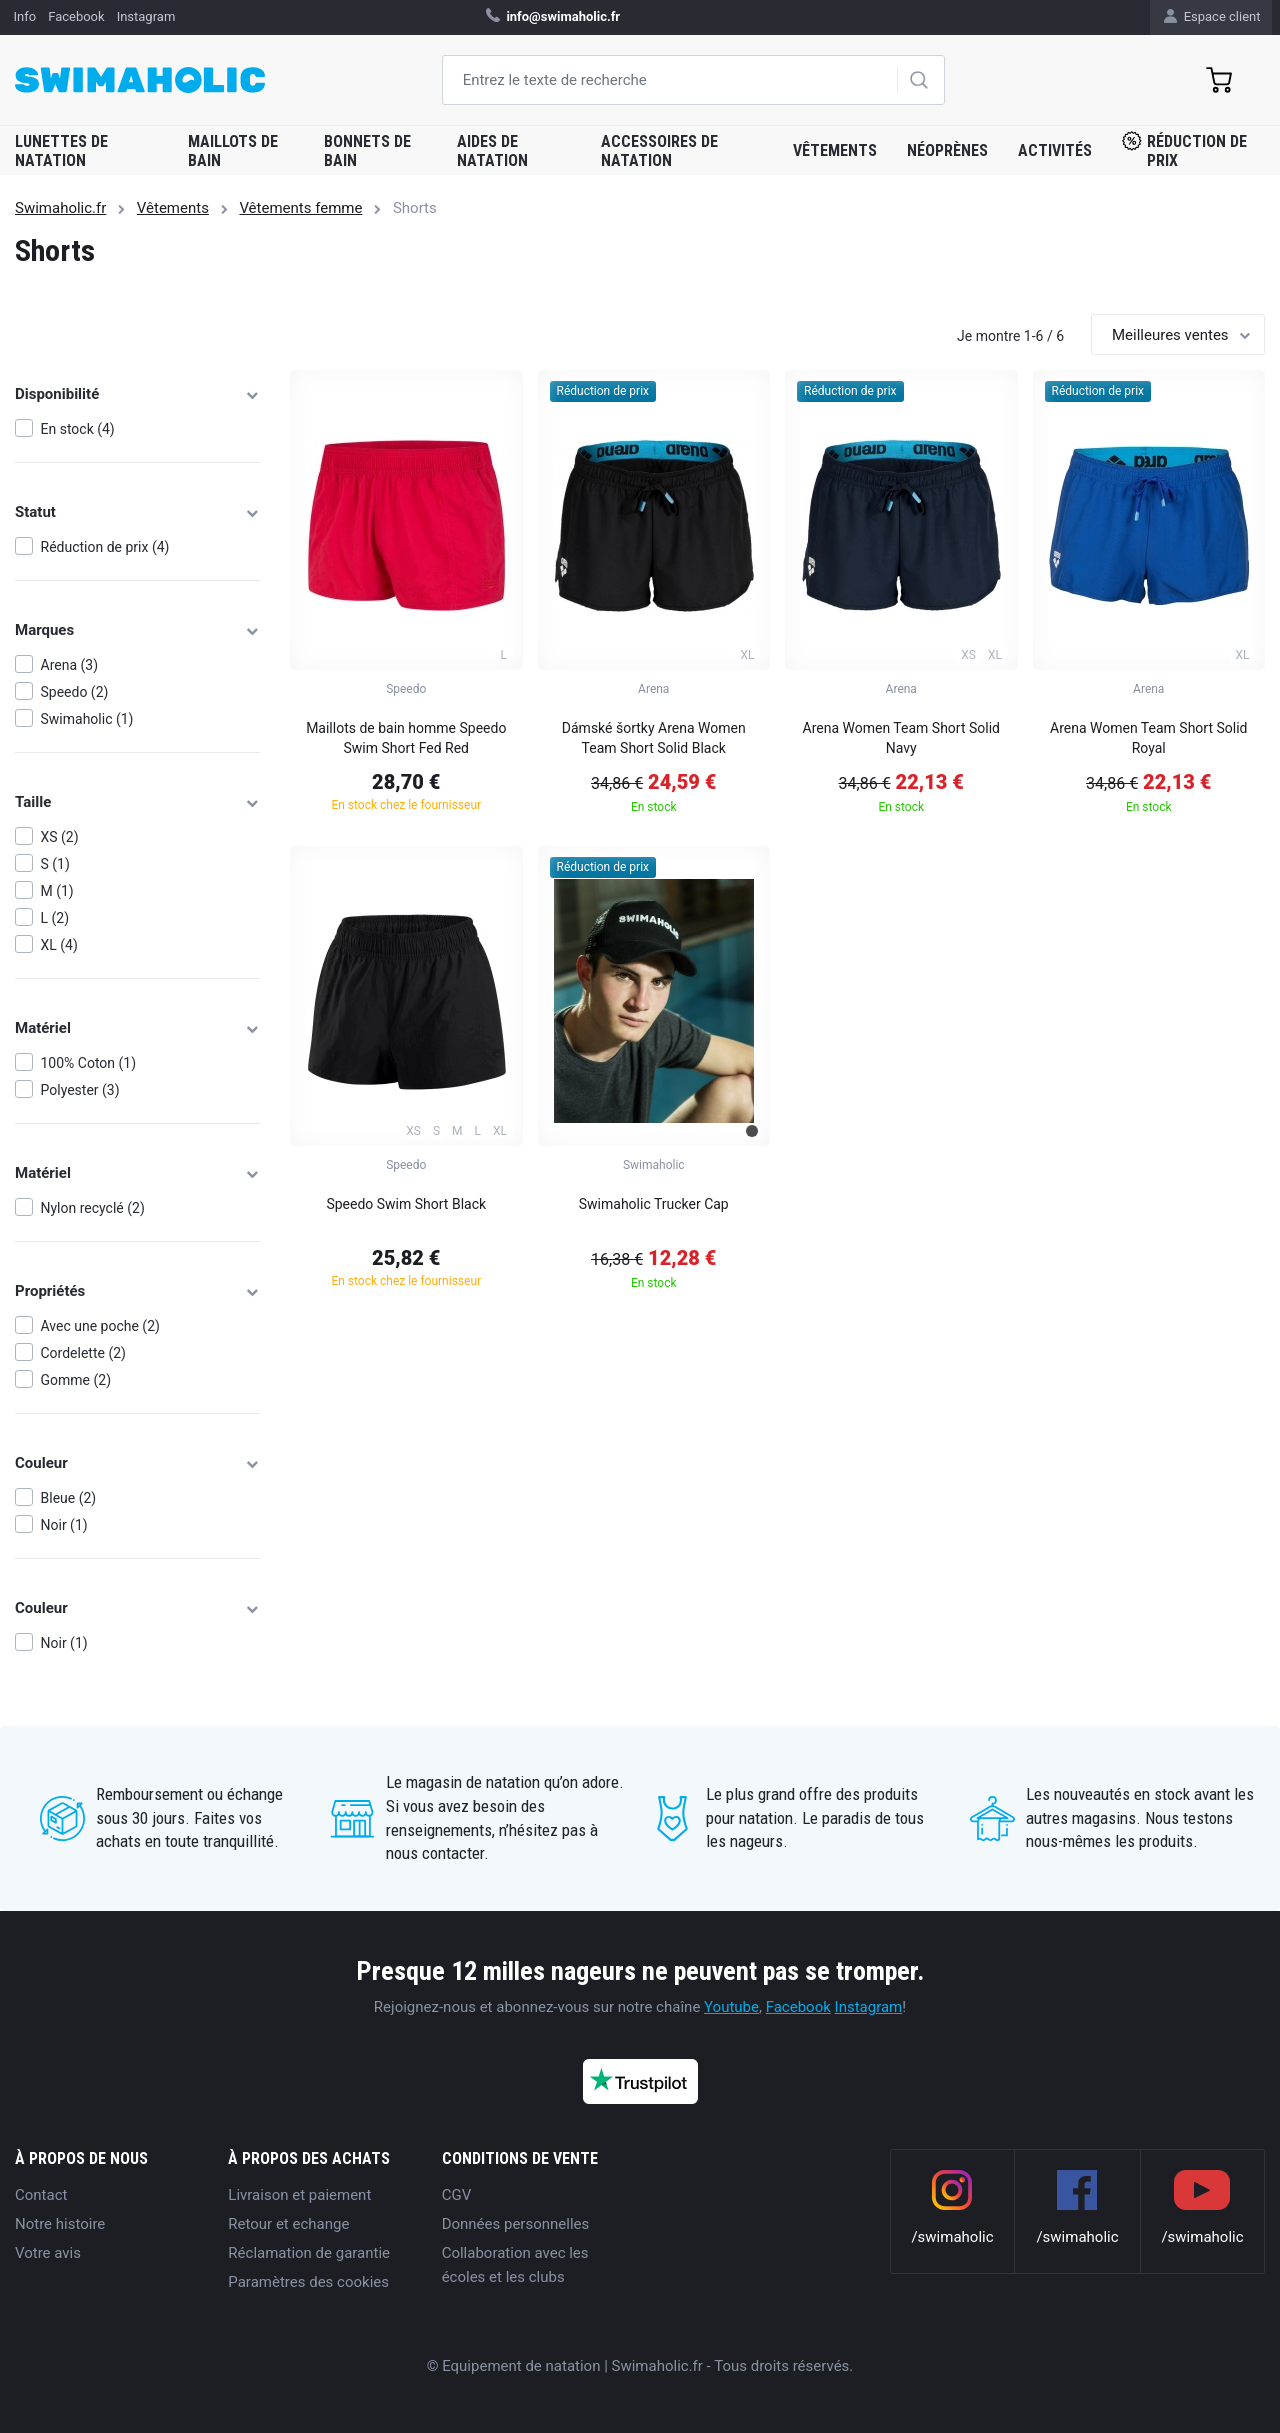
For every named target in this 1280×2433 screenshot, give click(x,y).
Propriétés (137, 1291)
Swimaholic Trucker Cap (654, 1204)
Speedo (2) (75, 692)
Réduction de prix (1184, 150)
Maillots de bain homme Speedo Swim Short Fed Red (406, 738)
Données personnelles (516, 2224)
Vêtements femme (300, 208)
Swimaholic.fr (60, 208)
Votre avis (48, 2253)
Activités (1055, 150)
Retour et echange (288, 2224)
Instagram (869, 2007)
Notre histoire (60, 2224)
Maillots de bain (233, 151)
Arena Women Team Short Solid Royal (1148, 738)
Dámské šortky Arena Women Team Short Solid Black (654, 738)
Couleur (137, 1463)
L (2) (55, 918)
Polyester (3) (80, 1090)
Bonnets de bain (367, 151)
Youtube (731, 2007)
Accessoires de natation (659, 151)
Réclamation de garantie (309, 2253)
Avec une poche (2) (100, 1326)
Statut (137, 512)
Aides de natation (492, 151)
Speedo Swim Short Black (406, 1204)
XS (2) (60, 837)
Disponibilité (137, 394)
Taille (137, 802)
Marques (137, 630)
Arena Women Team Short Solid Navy (901, 738)
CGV (457, 2195)
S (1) (55, 864)
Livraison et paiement (299, 2195)
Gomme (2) (76, 1380)
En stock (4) (78, 429)
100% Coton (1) (89, 1063)
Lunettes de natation (61, 151)
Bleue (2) (69, 1498)
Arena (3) (70, 665)
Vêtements (835, 150)
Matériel (137, 1028)
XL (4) (59, 945)
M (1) (57, 891)
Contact (41, 2195)
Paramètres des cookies (308, 2282)
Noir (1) (64, 1525)
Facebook (798, 2007)
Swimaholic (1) (87, 719)
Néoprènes (947, 150)
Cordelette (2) (83, 1353)
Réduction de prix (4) (105, 547)
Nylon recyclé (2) (93, 1208)
